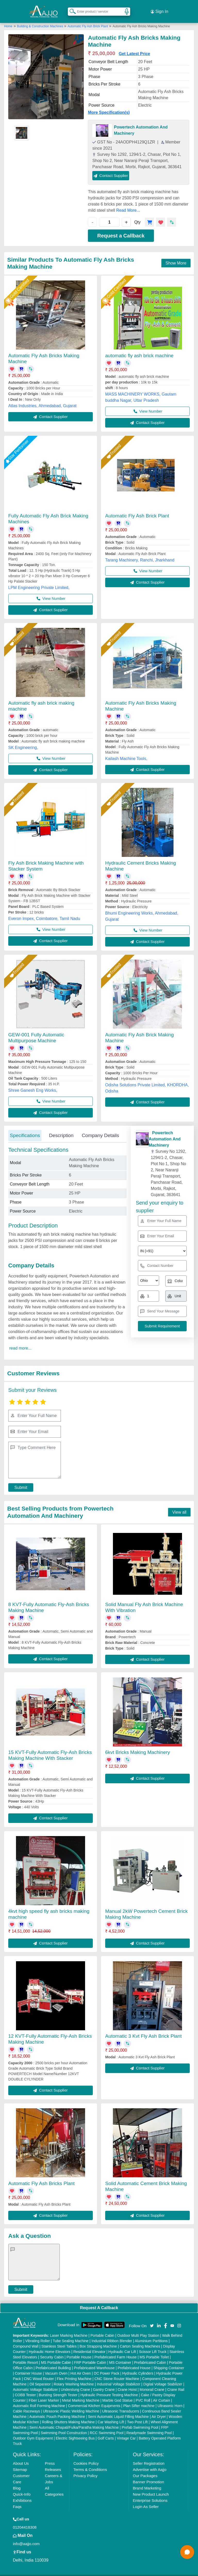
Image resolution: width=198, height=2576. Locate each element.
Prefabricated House (134, 2360)
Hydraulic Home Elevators (49, 2344)
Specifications (25, 1127)
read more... (20, 1340)
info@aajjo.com (26, 2536)
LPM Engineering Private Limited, (38, 580)
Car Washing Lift (111, 2414)
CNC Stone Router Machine (116, 2371)
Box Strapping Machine (98, 2339)
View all (179, 1505)
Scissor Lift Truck (153, 2344)
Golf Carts (106, 2431)
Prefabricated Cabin (150, 2355)
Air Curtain (161, 2393)
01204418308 (25, 2520)
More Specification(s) (109, 105)
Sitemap (20, 2462)
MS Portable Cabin (56, 2355)
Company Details (100, 1127)
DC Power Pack (106, 2366)
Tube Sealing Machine (71, 2333)
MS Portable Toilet (154, 2350)
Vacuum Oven (56, 2366)
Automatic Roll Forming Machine (39, 2398)
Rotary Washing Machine (74, 2377)
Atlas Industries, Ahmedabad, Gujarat (42, 398)
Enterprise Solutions (150, 2493)
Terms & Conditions (90, 2462)
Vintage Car (126, 2431)
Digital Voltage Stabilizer (162, 2377)
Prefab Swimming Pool (140, 2420)
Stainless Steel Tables (59, 2339)
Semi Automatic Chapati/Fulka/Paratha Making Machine (74, 2420)
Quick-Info (21, 2487)
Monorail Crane (152, 2382)
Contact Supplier (111, 168)
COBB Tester (25, 2387)
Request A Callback (99, 2300)
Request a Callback (120, 228)
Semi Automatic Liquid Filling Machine (118, 2409)
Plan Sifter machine (138, 2398)
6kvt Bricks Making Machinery (137, 1744)
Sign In (159, 7)
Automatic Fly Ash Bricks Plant (41, 2176)
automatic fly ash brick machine (139, 348)
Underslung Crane (75, 2382)
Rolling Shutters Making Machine (68, 2414)
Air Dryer (159, 2409)
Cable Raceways (26, 2404)
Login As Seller (146, 2499)
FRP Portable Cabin (90, 2355)
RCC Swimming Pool (106, 2425)
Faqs (17, 2499)
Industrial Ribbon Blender (112, 2333)
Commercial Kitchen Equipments (94, 2398)
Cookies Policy (86, 2456)
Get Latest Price (134, 46)
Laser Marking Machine (69, 2328)
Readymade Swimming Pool (149, 2425)
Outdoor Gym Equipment (33, 2431)
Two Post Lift (137, 2414)
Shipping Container (168, 2360)
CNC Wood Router (39, 2371)
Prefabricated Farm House (115, 2350)
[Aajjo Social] (152, 2318)
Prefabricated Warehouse (94, 2360)
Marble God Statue (117, 2393)
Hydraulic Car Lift (122, 2344)
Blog (17, 2480)
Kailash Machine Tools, (126, 751)
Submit (17, 1480)
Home (8, 19)
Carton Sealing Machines (140, 2339)
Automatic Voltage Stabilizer (35, 2382)
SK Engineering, (23, 740)
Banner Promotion (148, 2474)
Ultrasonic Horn (170, 2398)
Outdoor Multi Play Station (138, 2328)
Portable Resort (25, 2355)
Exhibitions (22, 2493)
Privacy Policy (85, 2468)
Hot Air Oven (80, 2366)
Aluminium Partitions (151, 2333)
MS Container (120, 2355)
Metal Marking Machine (81, 2393)
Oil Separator (40, 2377)
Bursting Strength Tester (58, 2387)
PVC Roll (143, 2393)
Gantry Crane (104, 2382)
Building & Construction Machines (40, 19)
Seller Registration (148, 2456)
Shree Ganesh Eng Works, (32, 1082)
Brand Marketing (147, 2480)
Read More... (128, 203)
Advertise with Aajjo (149, 2462)
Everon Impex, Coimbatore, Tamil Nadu (44, 911)
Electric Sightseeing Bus (75, 2431)
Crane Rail (175, 2382)
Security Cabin (52, 2350)
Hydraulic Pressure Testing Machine (109, 2387)
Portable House (79, 2350)
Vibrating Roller (37, 2333)
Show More (176, 255)
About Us (21, 2456)
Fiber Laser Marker (44, 2393)
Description (61, 1127)
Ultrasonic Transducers (120, 2404)
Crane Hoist (127, 2382)
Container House (28, 2366)
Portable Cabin (102, 2328)
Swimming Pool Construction (64, 2425)
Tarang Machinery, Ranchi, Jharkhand (139, 552)
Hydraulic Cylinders (137, 2366)
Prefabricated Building (53, 2360)
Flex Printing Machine (74, 2371)
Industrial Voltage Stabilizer (118, 2377)
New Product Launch (151, 2487)
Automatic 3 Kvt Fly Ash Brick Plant (143, 2028)
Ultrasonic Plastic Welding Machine (71, 2404)
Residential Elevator (89, 2344)
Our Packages (145, 2468)
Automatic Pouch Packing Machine (57, 2409)
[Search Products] (70, 7)
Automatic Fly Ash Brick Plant (88, 19)
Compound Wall (25, 2339)
